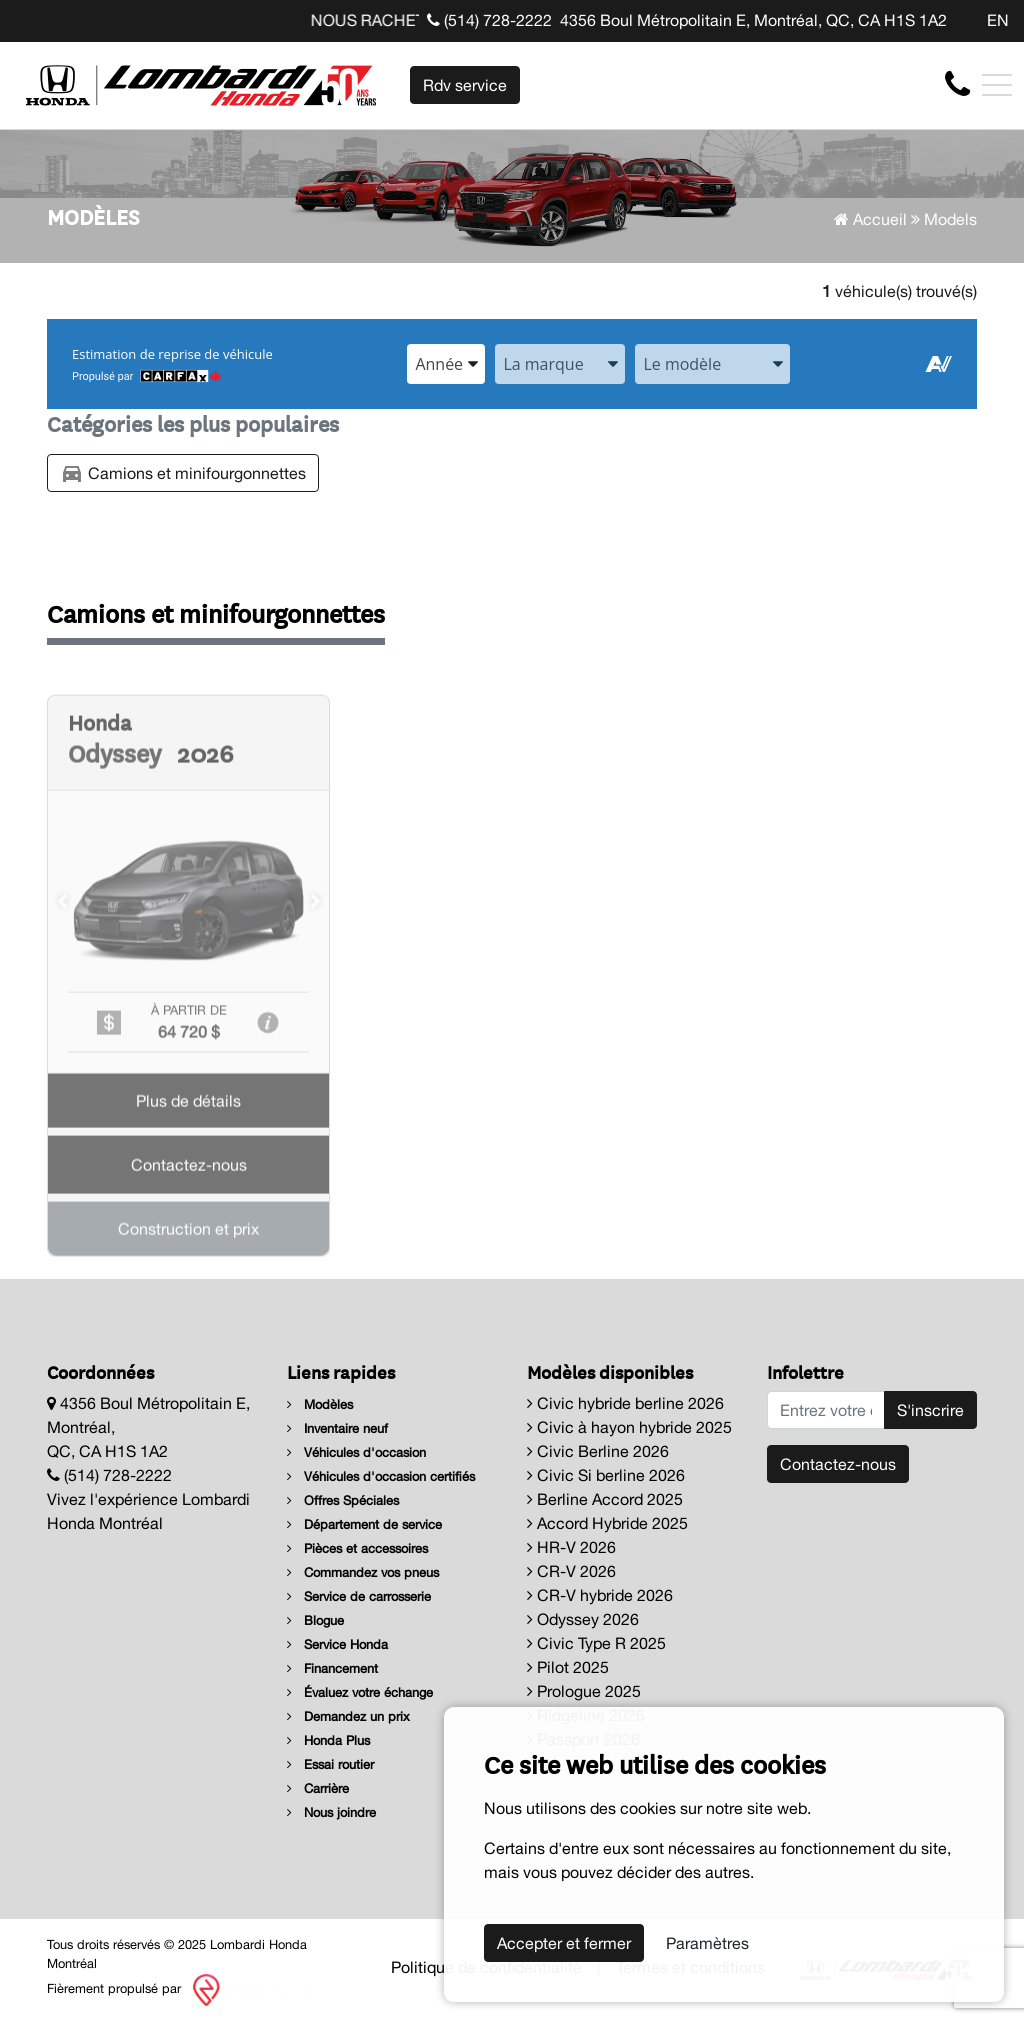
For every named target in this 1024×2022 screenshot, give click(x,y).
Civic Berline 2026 (598, 1451)
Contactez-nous (838, 1464)
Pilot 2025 (568, 1667)
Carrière (318, 1788)
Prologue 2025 (584, 1691)
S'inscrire (930, 1410)
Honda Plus (328, 1740)
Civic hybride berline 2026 (625, 1403)
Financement (332, 1668)
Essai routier (330, 1764)
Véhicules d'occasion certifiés (381, 1476)
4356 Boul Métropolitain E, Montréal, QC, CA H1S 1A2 (753, 20)
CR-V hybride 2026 (600, 1595)
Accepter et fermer (564, 1943)
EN (998, 20)
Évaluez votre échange (360, 1692)
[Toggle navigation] (997, 85)
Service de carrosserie (359, 1596)
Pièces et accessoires (357, 1548)
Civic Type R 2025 (596, 1643)
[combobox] (446, 364)
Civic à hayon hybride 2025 (629, 1427)
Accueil (870, 219)
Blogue (315, 1620)
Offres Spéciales (343, 1500)
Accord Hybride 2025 (607, 1523)
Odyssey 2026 (583, 1619)
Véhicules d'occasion (356, 1452)
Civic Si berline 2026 (606, 1475)
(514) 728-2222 (489, 20)
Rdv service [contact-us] (465, 85)
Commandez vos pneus (363, 1572)
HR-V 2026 (571, 1547)
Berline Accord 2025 (605, 1499)
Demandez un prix (348, 1716)
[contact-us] (957, 84)
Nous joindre (331, 1812)
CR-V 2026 (571, 1571)
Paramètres (707, 1943)
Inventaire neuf (337, 1428)
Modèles (320, 1404)
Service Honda (337, 1644)
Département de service (364, 1524)
